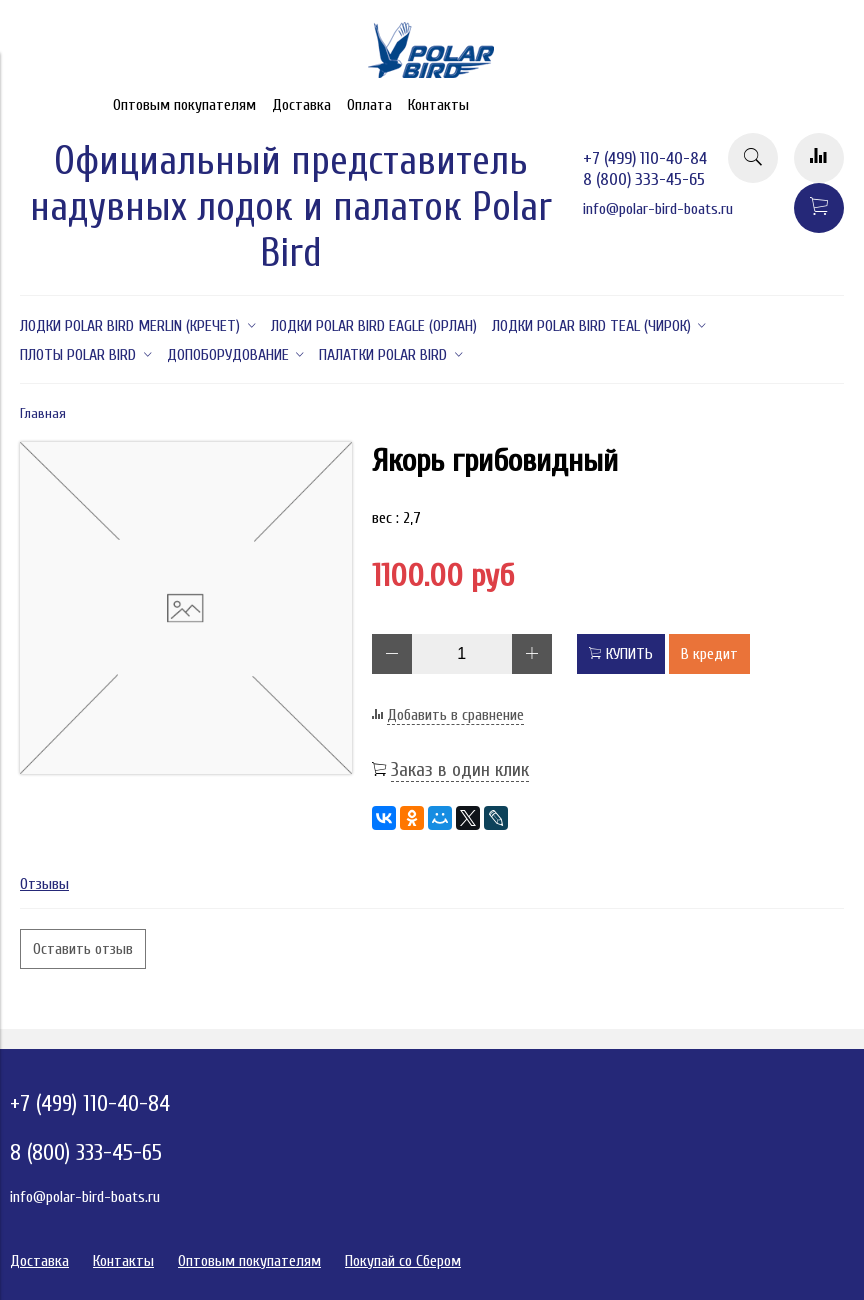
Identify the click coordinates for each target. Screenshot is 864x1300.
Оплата (369, 105)
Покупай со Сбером (403, 1261)
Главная (43, 413)
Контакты (438, 105)
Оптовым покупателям (184, 105)
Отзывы (44, 884)
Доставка (301, 105)
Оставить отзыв (83, 949)
